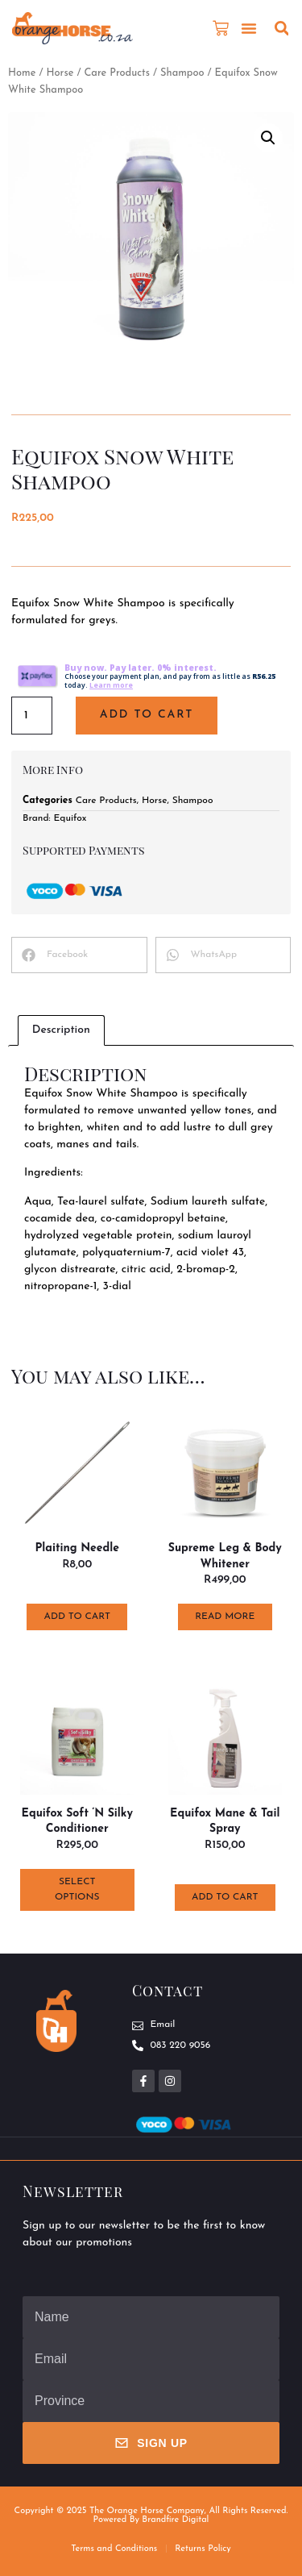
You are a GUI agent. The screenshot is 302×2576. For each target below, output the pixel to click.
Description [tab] (61, 1030)
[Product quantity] (31, 716)
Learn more (111, 685)
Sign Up (150, 2443)
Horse (59, 73)
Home (21, 73)
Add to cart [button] (77, 1616)
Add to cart (146, 715)
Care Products (117, 73)
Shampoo (182, 73)
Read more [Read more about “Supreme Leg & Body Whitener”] (224, 1616)
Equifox (70, 818)
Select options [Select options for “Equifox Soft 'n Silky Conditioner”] (77, 1889)
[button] (249, 28)
